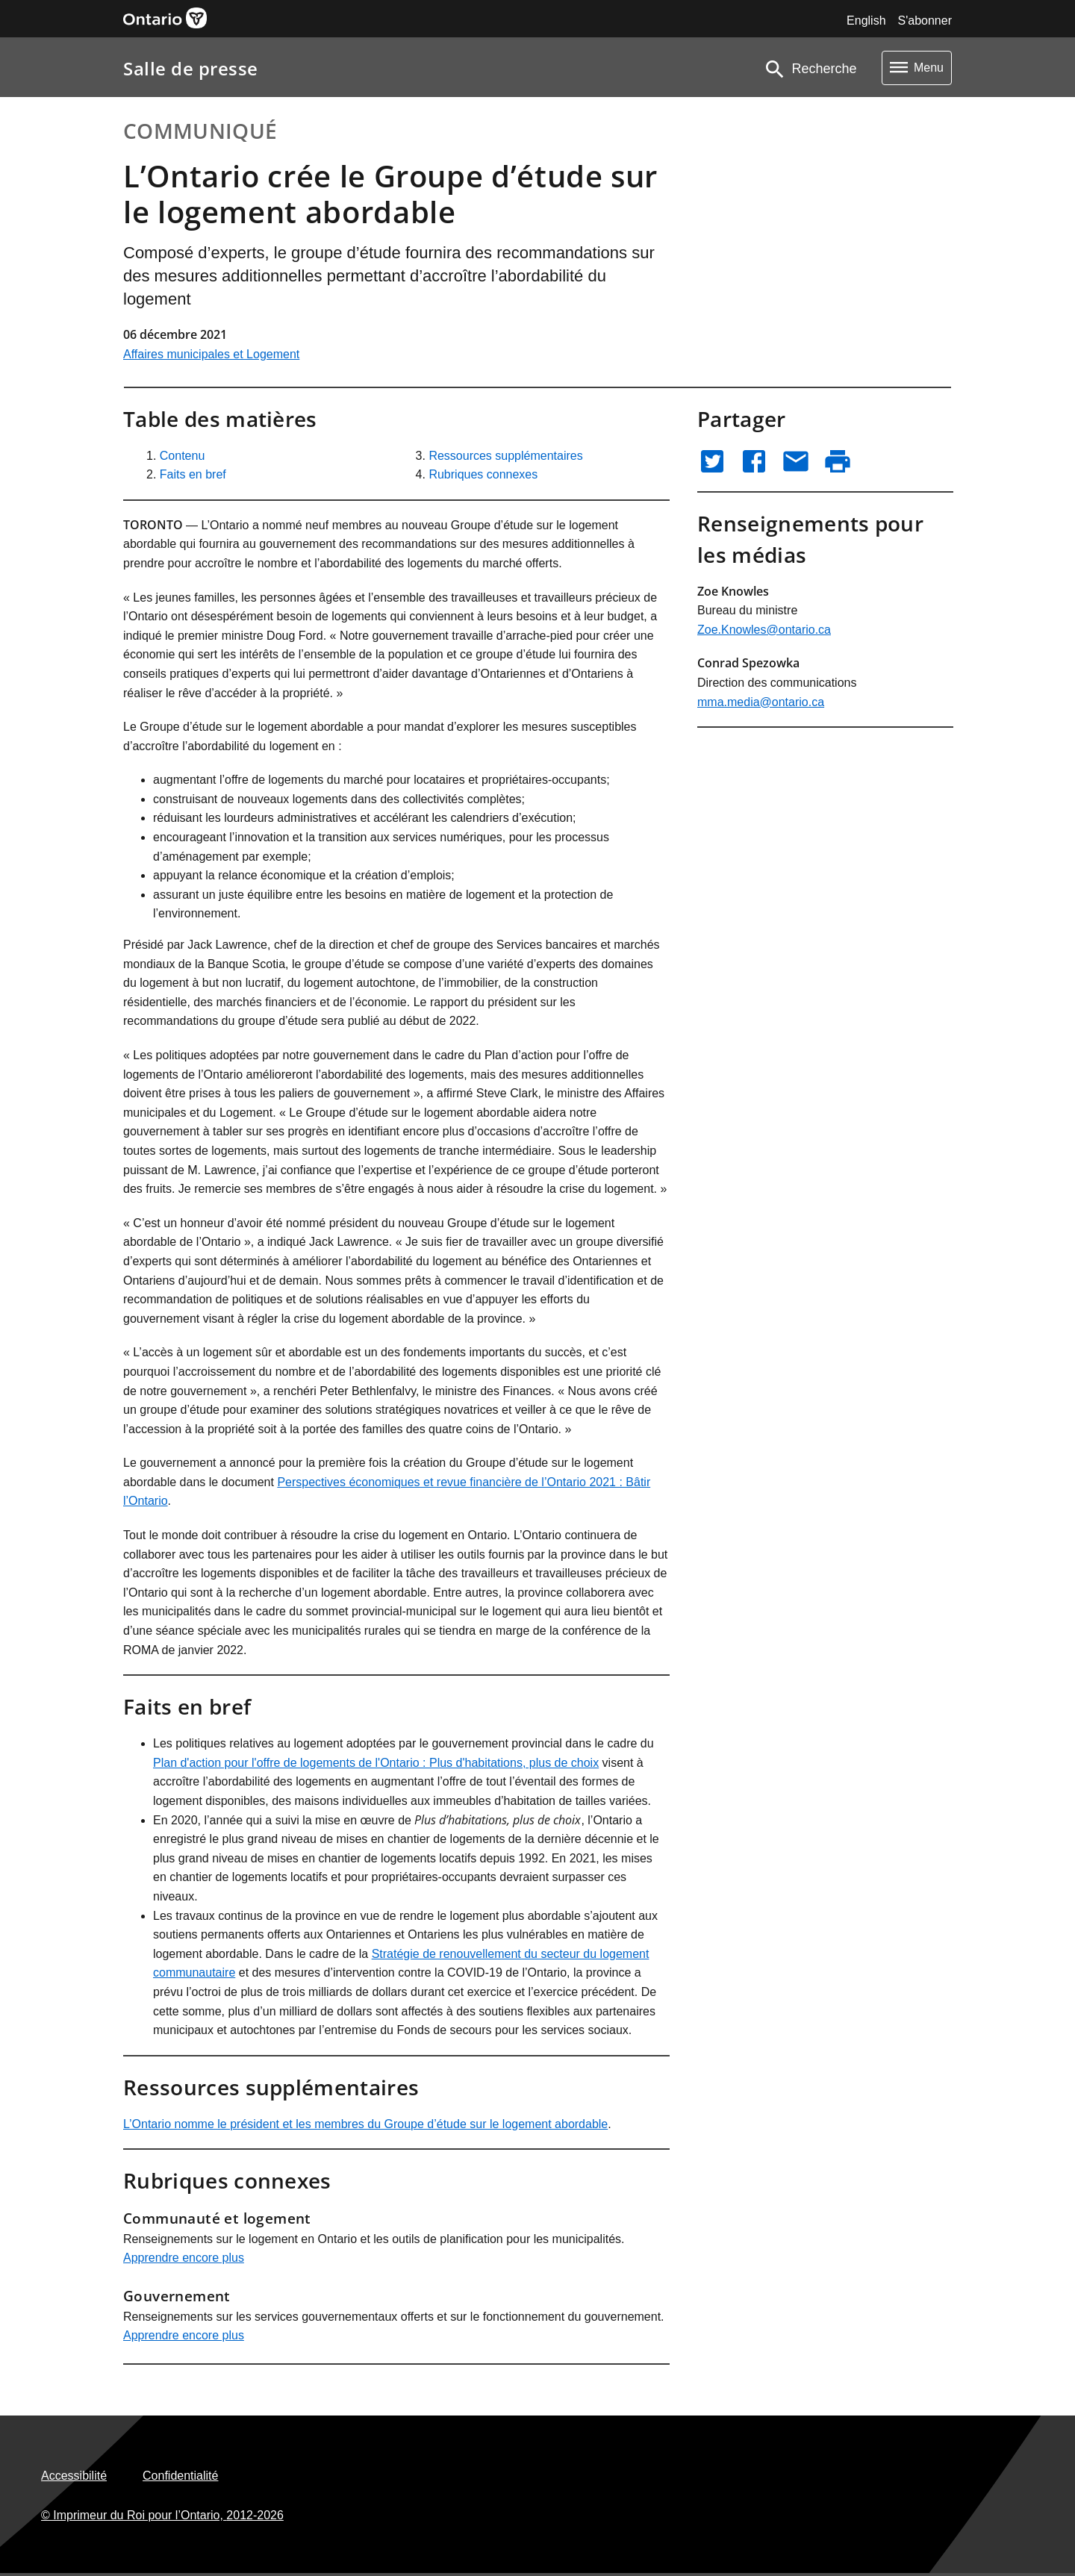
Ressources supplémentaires (505, 455)
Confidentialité (180, 2475)
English (866, 20)
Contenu (182, 455)
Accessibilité (74, 2475)
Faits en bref (193, 474)
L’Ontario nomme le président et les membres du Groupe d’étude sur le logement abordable (365, 2124)
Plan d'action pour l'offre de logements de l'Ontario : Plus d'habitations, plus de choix (376, 1762)
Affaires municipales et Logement (211, 354)
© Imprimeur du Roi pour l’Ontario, (162, 2515)
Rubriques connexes (483, 474)
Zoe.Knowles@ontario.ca (764, 629)
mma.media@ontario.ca (760, 702)
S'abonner (925, 20)
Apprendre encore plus (183, 2257)
